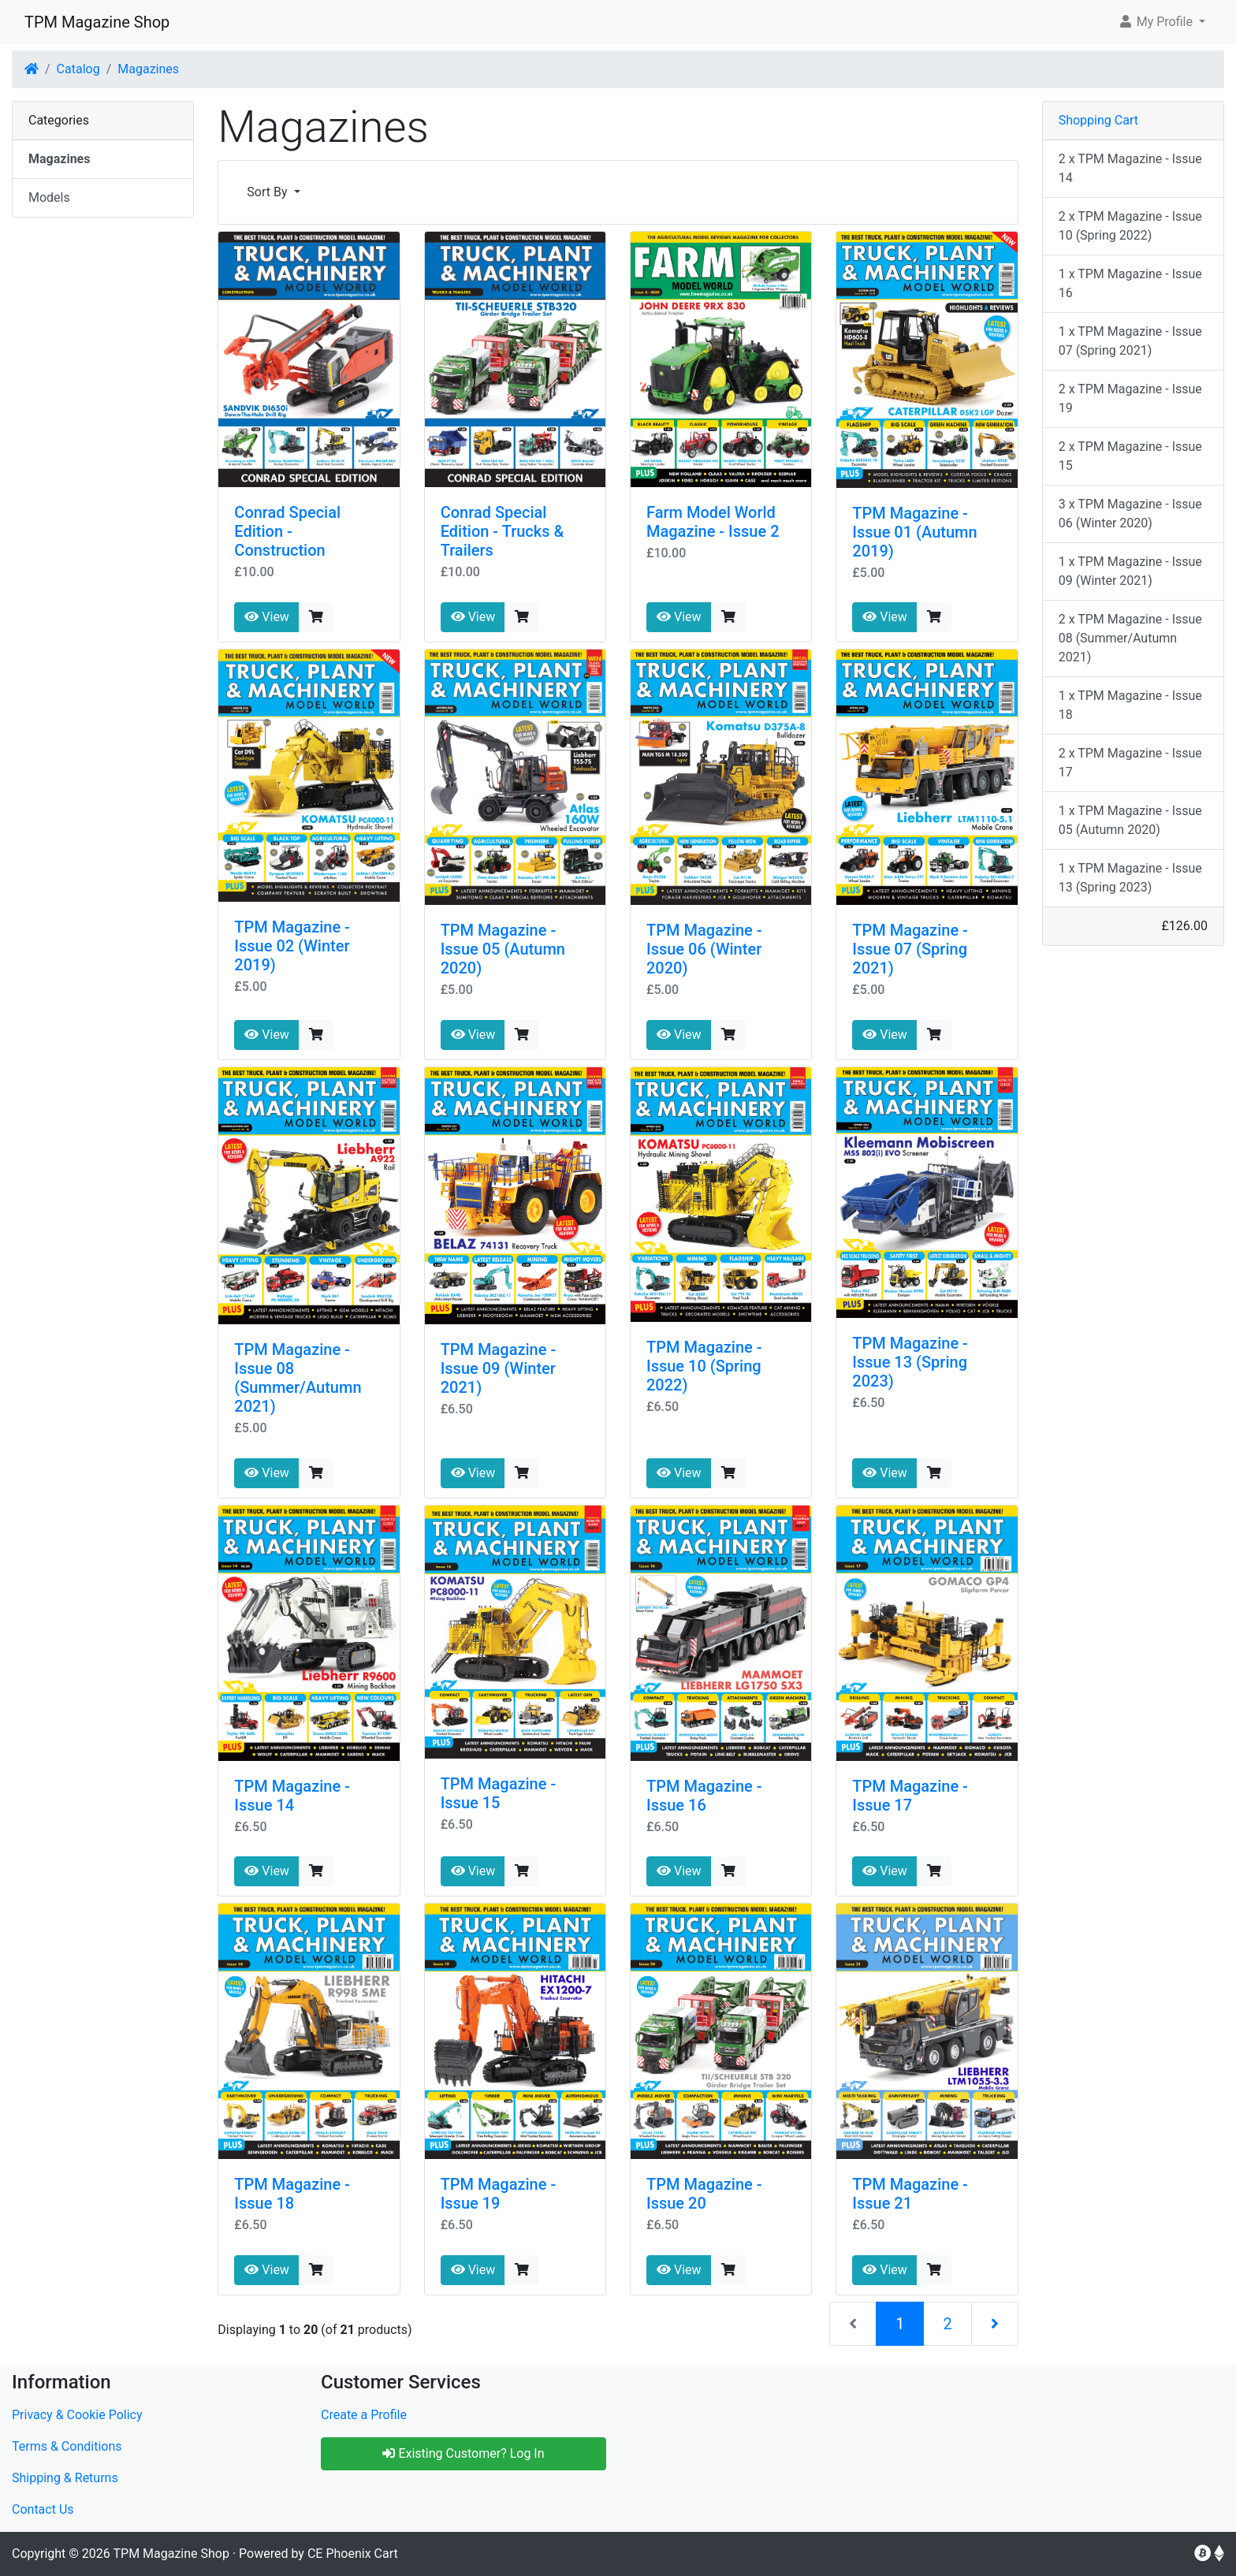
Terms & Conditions (67, 2446)
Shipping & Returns (65, 2477)
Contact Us (43, 2509)
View (266, 616)
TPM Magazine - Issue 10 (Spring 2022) (704, 1366)
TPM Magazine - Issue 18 (292, 2194)
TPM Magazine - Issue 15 (499, 1793)
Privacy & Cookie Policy (77, 2414)
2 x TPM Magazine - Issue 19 (1130, 398)
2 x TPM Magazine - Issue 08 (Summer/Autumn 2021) (1130, 638)
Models (49, 197)
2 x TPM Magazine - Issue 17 (1130, 763)
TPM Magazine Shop (96, 22)
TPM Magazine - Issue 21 (910, 2194)
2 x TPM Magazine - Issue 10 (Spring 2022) (1130, 226)
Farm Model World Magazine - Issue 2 (713, 522)
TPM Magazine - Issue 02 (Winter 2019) (292, 946)
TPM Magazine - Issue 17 (910, 1796)
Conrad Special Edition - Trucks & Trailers (502, 531)
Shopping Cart (1098, 120)
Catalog (78, 68)
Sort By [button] (268, 191)
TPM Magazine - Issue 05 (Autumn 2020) (503, 949)
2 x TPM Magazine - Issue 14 (1130, 168)
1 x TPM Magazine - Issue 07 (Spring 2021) (1130, 341)
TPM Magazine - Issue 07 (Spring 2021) (910, 949)
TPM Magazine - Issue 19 (499, 2194)
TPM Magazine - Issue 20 (704, 2194)
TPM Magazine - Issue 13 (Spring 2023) (910, 1362)
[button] (1161, 22)
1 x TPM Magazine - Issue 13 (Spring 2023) (1130, 878)
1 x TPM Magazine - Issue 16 (1130, 283)
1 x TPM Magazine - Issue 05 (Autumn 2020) (1130, 820)
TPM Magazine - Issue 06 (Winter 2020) (704, 949)
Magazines (148, 68)
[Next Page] (994, 2324)
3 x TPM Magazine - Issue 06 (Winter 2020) (1130, 513)
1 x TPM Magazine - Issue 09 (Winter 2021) (1130, 571)
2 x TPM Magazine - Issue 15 (1130, 456)
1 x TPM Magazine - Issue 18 (1130, 705)
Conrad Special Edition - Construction (287, 531)
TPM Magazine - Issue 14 (292, 1796)
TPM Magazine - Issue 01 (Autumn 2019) (914, 532)
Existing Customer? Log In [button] (463, 2453)
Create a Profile (364, 2414)
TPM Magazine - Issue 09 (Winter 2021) (499, 1368)
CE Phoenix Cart (352, 2553)
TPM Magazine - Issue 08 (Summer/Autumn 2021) (297, 1378)
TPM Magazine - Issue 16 (704, 1796)
